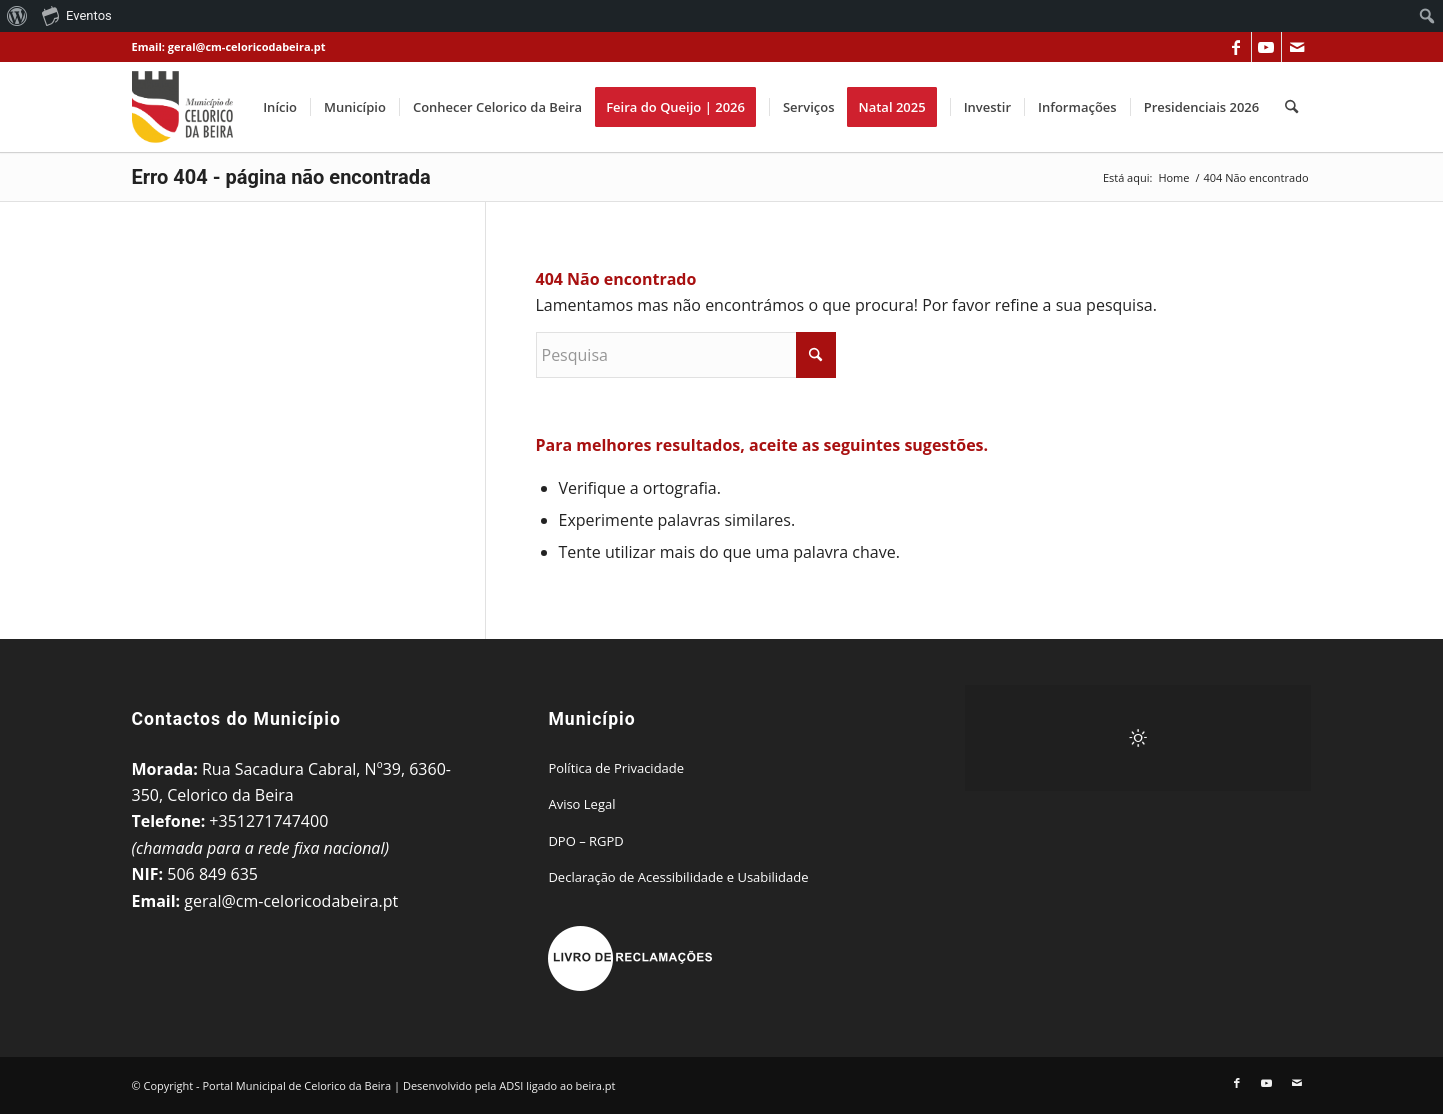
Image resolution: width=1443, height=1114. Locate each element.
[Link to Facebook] (1236, 47)
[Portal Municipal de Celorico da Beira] (183, 107)
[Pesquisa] (1291, 107)
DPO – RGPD (585, 841)
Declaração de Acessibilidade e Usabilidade (678, 877)
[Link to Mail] (1297, 47)
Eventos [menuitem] (77, 15)
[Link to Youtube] (1266, 47)
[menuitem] (17, 16)
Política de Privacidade (616, 768)
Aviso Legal (581, 804)
